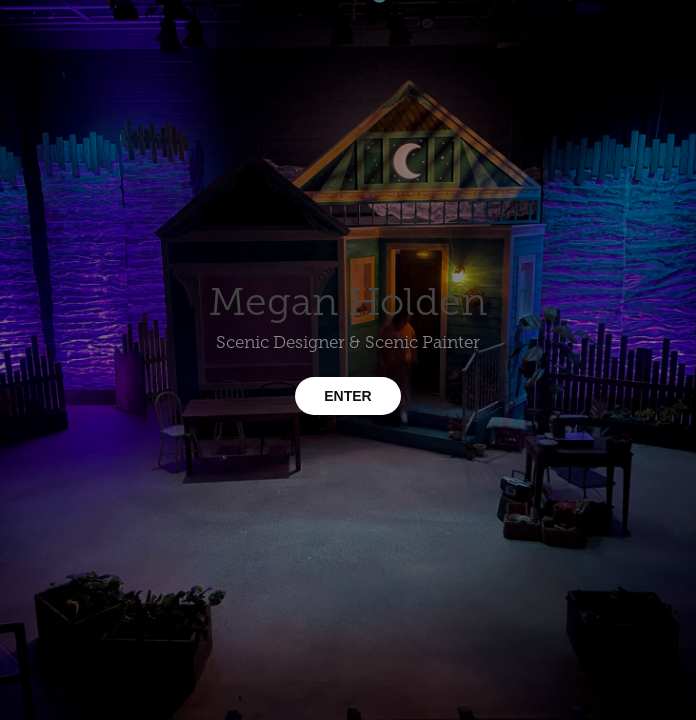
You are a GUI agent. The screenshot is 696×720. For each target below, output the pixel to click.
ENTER (347, 396)
